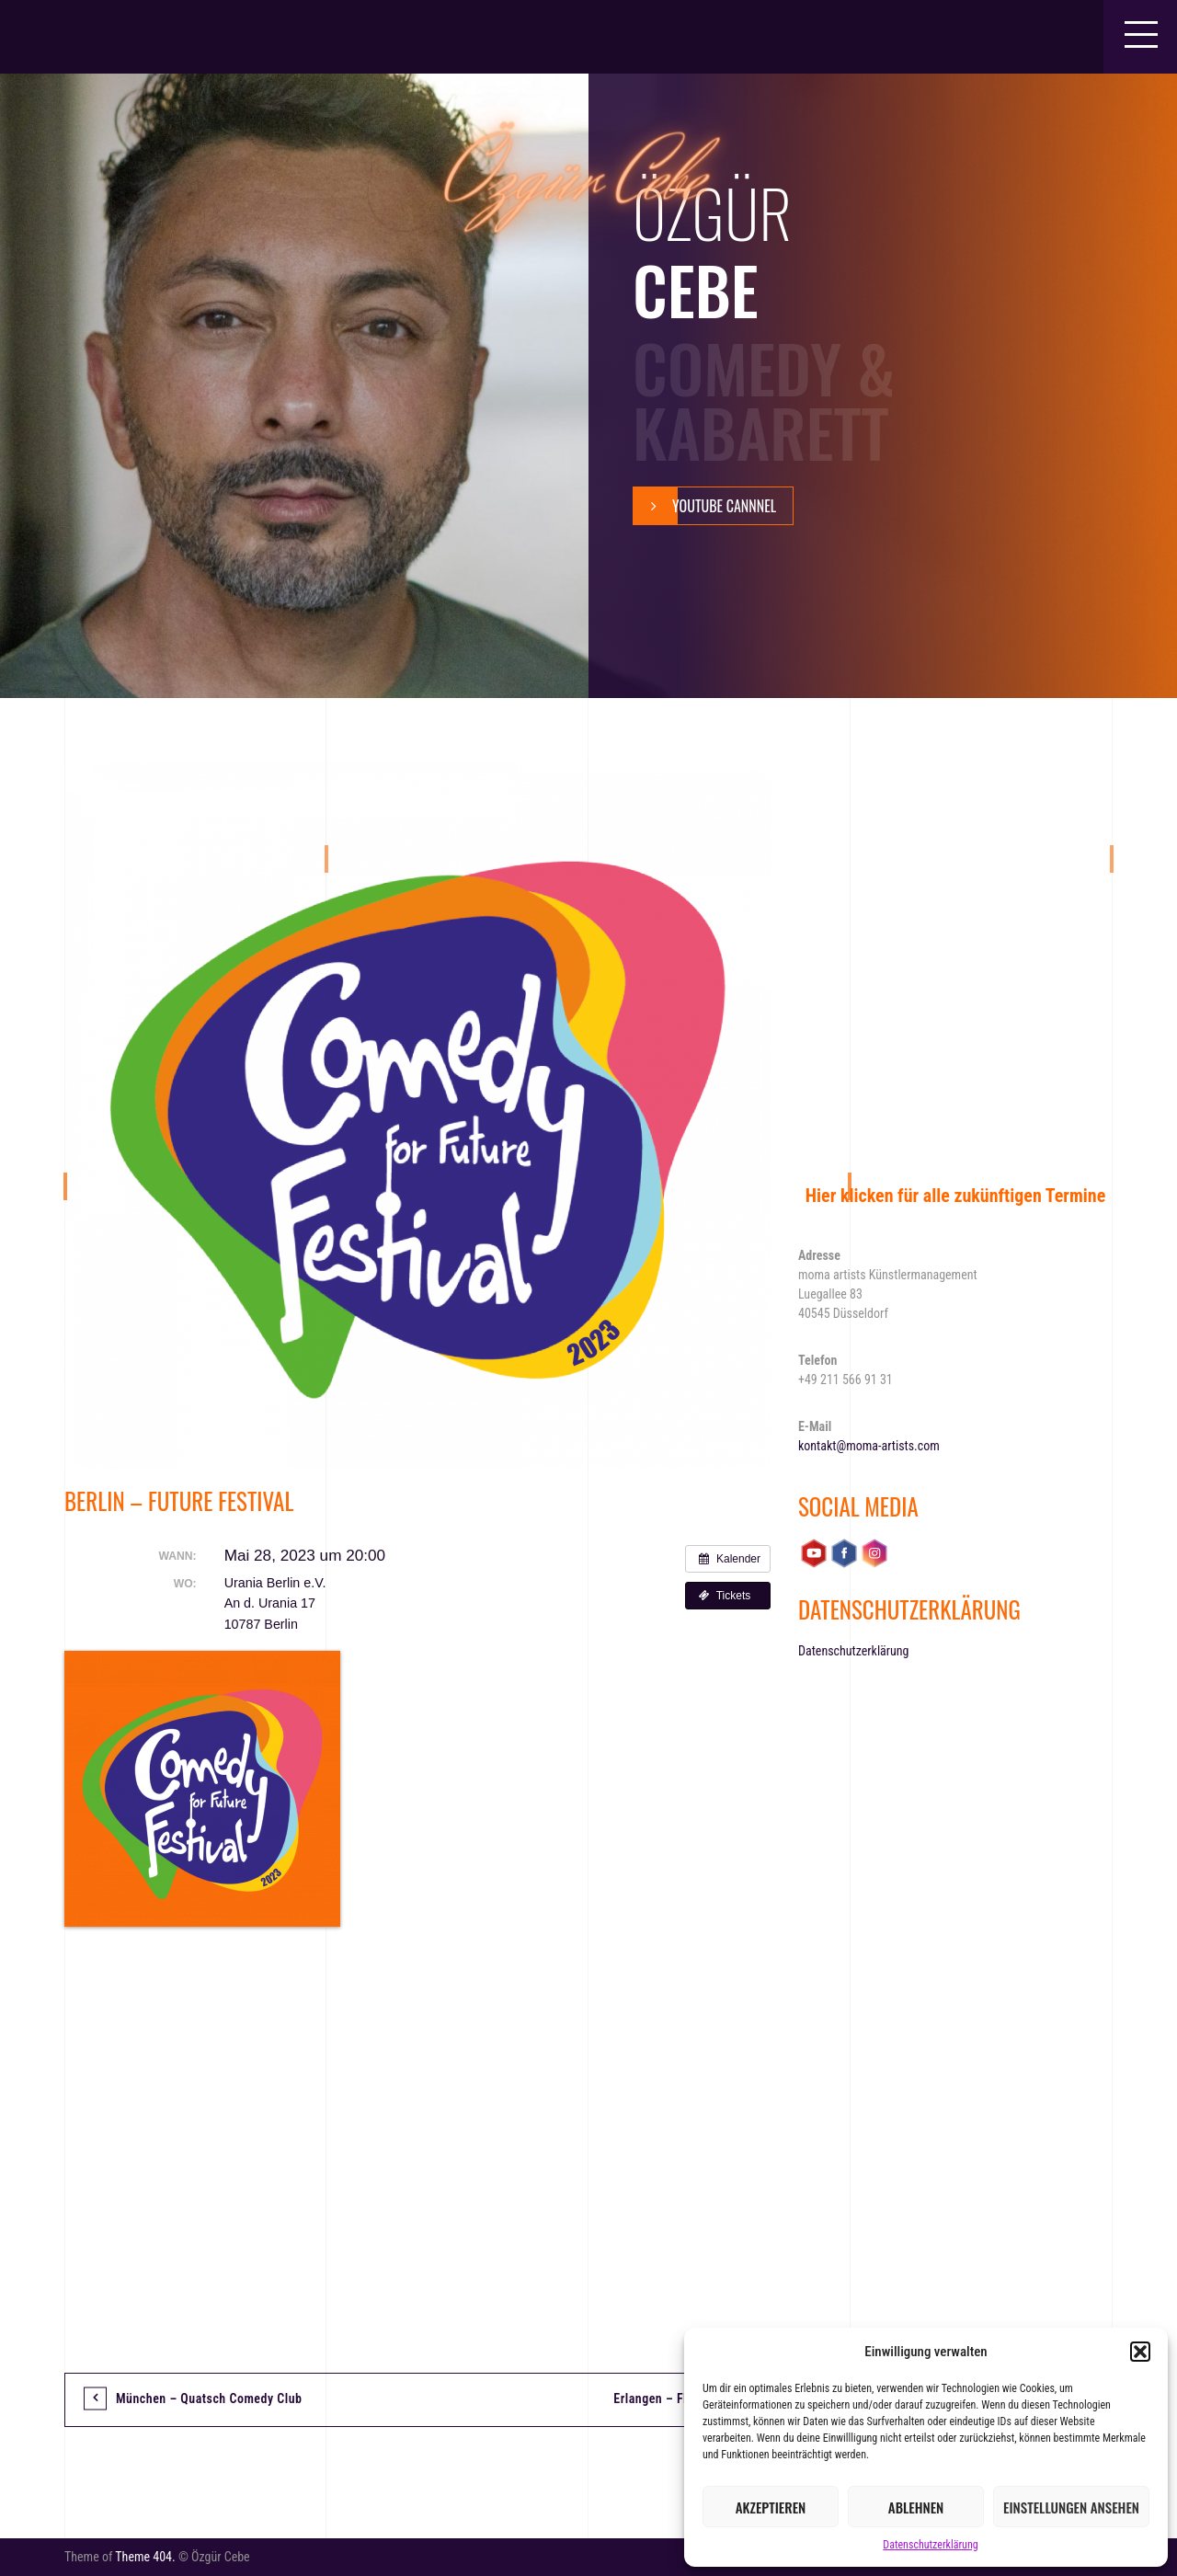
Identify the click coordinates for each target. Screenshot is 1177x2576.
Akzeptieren (771, 2507)
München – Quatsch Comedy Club (209, 2398)
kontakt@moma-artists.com (869, 1445)
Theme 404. (145, 2556)
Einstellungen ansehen (1071, 2507)
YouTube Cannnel (705, 505)
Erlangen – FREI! (659, 2398)
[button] (1140, 2351)
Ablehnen (915, 2507)
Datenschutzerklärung (930, 2544)
